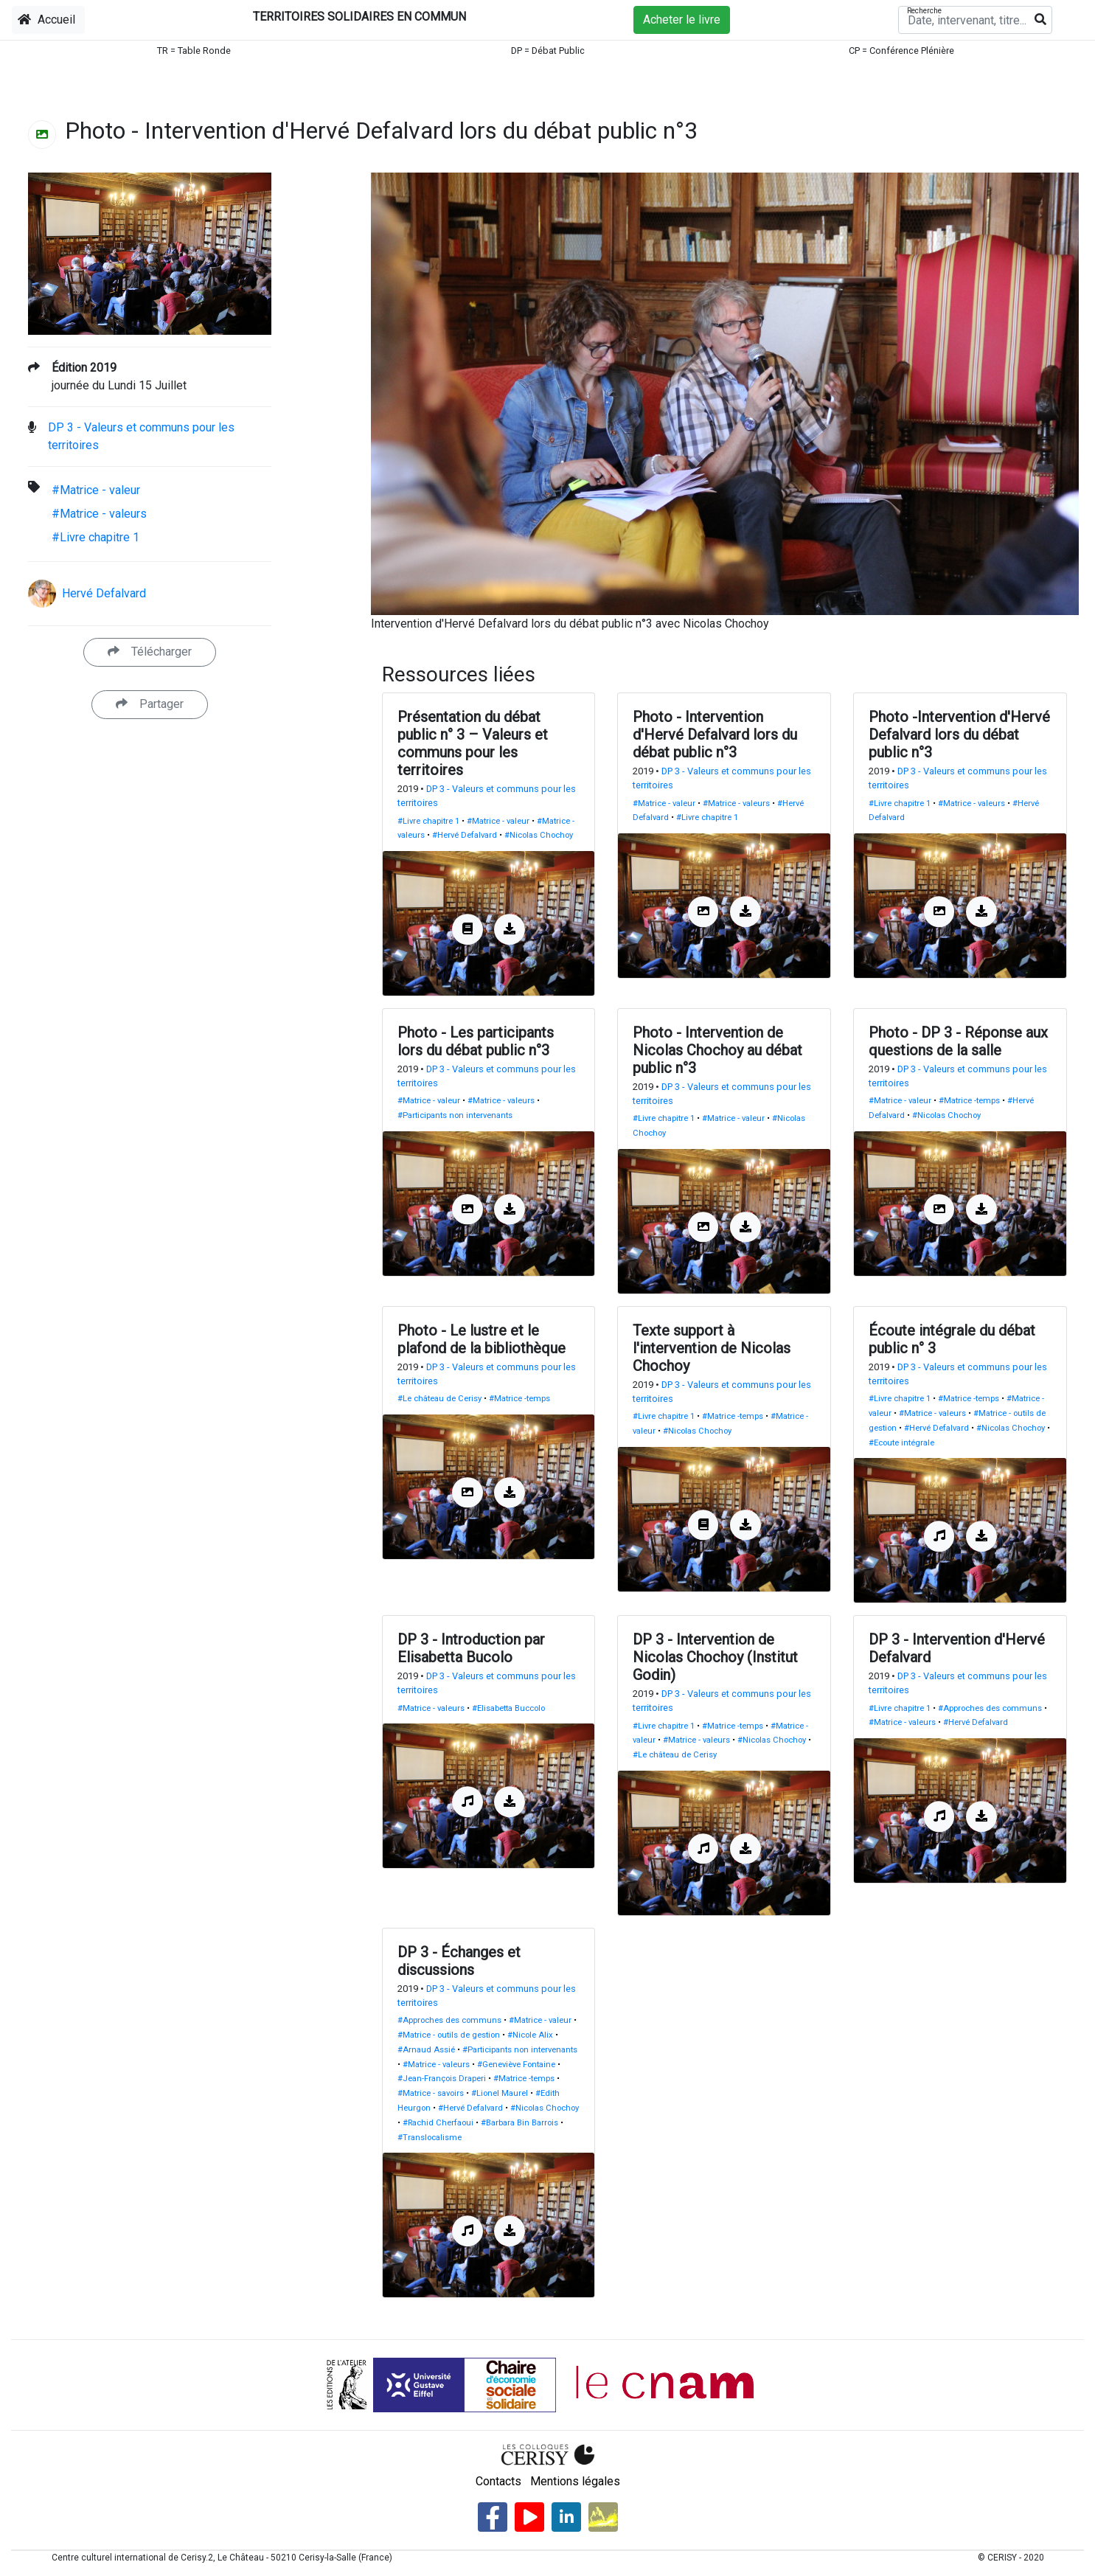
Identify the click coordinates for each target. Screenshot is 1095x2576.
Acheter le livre (681, 20)
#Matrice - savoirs (430, 2093)
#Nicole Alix (530, 2035)
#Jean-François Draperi (441, 2078)
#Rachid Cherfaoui (438, 2123)
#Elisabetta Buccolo (508, 1708)
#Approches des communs (990, 1708)
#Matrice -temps (969, 1100)
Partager (150, 704)
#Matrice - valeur (96, 490)
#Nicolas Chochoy (538, 835)
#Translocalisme (429, 2137)
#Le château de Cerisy (439, 1398)
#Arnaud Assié (426, 2050)
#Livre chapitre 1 (95, 537)
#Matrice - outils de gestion (448, 2035)
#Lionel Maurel (499, 2093)
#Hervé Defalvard (464, 835)
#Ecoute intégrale (901, 1443)
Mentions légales (575, 2481)
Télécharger (150, 652)
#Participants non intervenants (454, 1115)
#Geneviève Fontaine (516, 2064)
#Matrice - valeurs (99, 514)
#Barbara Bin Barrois (519, 2123)
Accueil (46, 20)
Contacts (498, 2481)
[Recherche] (975, 20)
